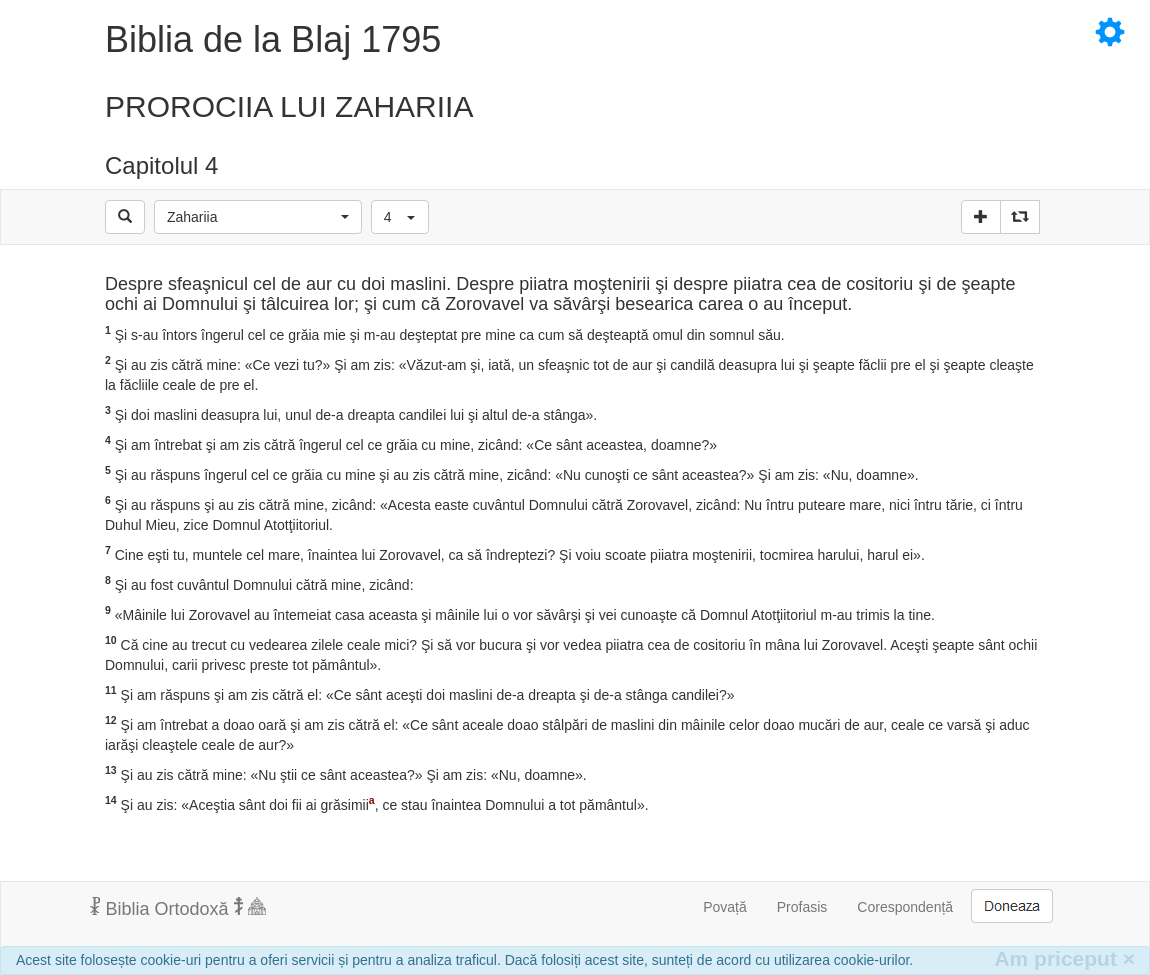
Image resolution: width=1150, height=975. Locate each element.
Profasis (802, 907)
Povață (725, 907)
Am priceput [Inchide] (1064, 958)
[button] (258, 217)
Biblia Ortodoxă (178, 908)
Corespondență (905, 907)
